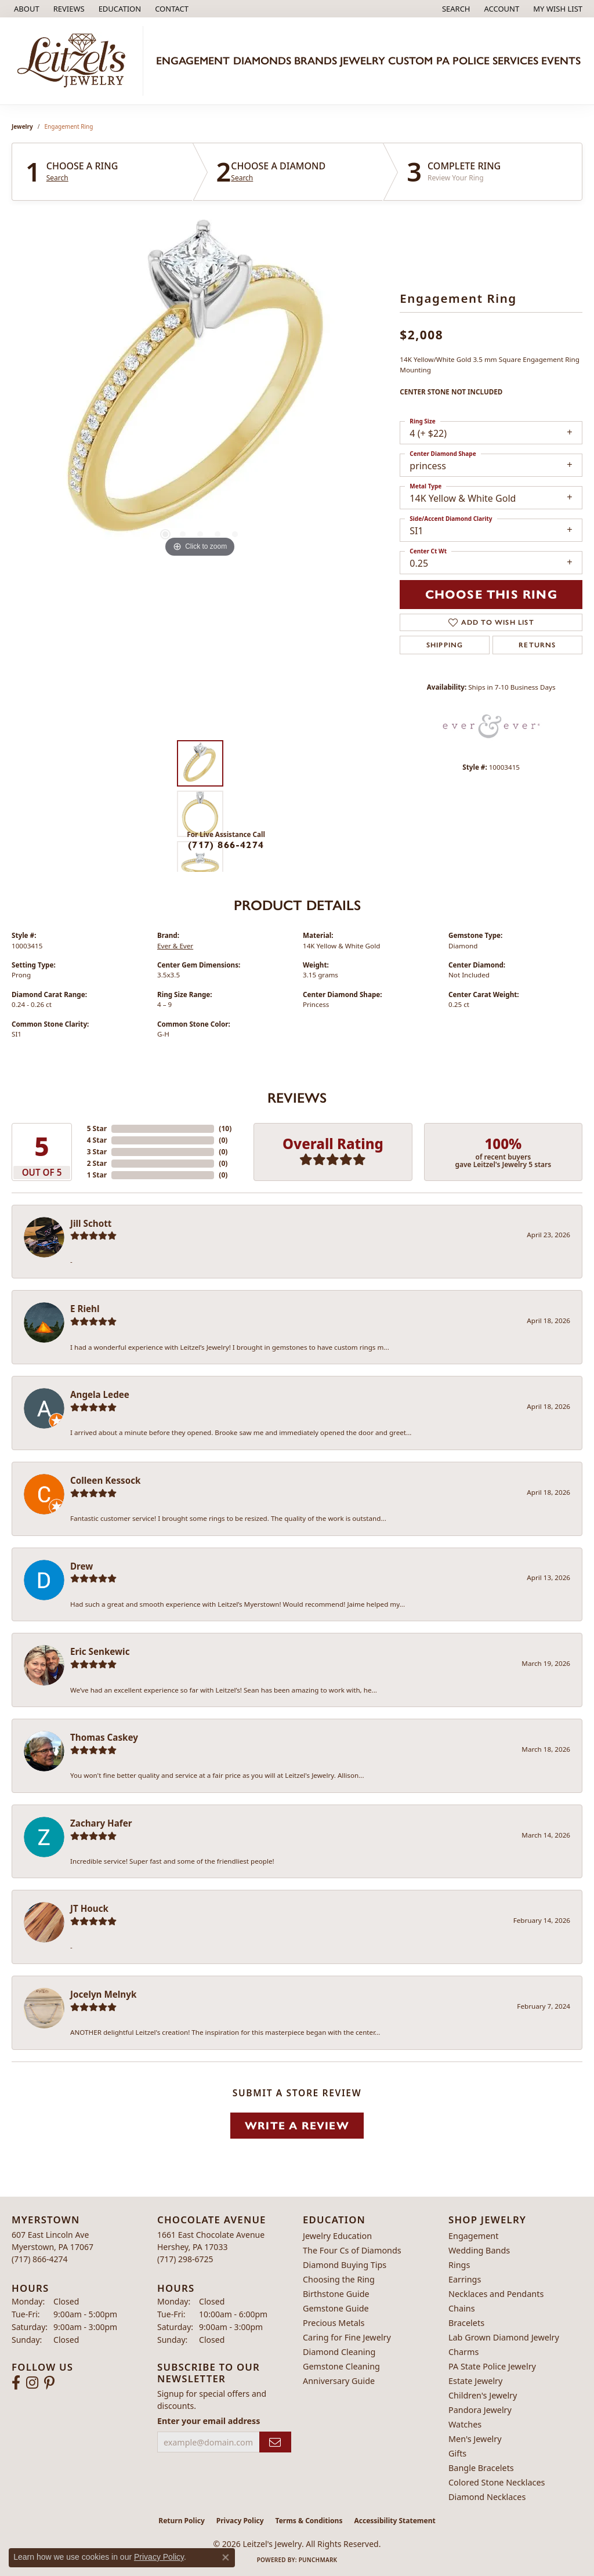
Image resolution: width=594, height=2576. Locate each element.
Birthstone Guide (336, 2293)
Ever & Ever (175, 945)
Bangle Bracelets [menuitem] (481, 2467)
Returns (537, 645)
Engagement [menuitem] (473, 2235)
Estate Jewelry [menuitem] (475, 2380)
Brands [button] (315, 60)
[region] (200, 386)
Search (57, 178)
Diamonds (262, 60)
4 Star (97, 1140)
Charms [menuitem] (463, 2351)
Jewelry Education (337, 2235)
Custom (410, 60)
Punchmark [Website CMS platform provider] (318, 2560)
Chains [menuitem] (461, 2308)
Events (561, 60)
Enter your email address (208, 2420)
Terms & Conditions (309, 2521)
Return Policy (181, 2521)
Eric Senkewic (100, 1651)
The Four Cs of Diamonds (352, 2250)
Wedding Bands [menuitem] (479, 2250)
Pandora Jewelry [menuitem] (480, 2409)
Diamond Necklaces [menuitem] (487, 2496)
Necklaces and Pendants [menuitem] (496, 2293)
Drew (81, 1566)
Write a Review (297, 2125)
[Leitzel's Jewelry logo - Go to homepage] (74, 61)
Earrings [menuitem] (464, 2279)
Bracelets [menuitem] (466, 2322)
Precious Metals (333, 2322)
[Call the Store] (40, 2259)
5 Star (97, 1128)
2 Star (97, 1163)
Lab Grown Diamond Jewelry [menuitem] (503, 2337)
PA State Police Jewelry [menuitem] (492, 2366)
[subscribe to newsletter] (275, 2442)
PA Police (463, 60)
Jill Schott (90, 1223)
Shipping (444, 645)
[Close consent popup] (225, 2557)
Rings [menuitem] (459, 2264)
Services (515, 60)
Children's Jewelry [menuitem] (482, 2395)
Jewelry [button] (362, 60)
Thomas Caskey (104, 1737)
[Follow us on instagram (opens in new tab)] (32, 2383)
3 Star (97, 1152)
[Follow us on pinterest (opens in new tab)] (49, 2383)
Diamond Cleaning (339, 2351)
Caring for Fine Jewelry (347, 2337)
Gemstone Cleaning (341, 2366)
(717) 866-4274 (226, 844)
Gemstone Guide (336, 2308)
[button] (119, 8)
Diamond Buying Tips (344, 2264)
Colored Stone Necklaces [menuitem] (496, 2482)
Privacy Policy (240, 2521)
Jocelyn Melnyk (103, 1994)
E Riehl (84, 1308)
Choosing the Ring (339, 2279)
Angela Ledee (99, 1394)
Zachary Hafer (101, 1823)
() (225, 1128)
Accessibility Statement (394, 2521)
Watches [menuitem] (464, 2424)
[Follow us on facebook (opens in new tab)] (16, 2383)
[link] (25, 8)
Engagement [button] (193, 60)
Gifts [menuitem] (457, 2453)
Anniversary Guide (339, 2380)
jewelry (22, 126)
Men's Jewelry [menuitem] (475, 2438)
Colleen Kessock (105, 1480)
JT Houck (89, 1908)
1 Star (97, 1175)
